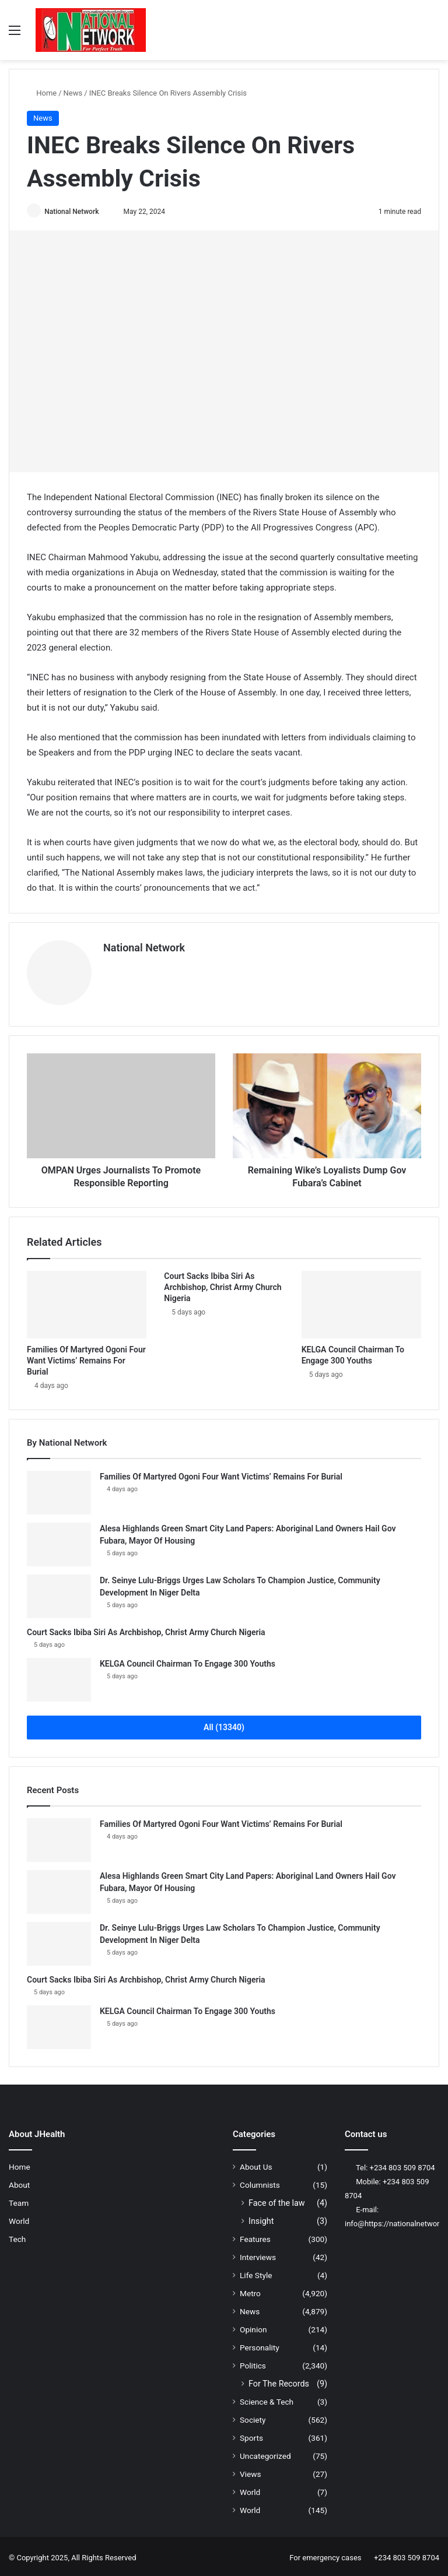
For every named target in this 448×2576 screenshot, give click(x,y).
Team (19, 2200)
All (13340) (224, 1724)
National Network (75, 212)
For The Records (279, 2380)
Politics (253, 2362)
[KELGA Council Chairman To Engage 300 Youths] (361, 1302)
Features (255, 2236)
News (73, 93)
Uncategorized (265, 2453)
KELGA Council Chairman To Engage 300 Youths (187, 1660)
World (19, 2218)
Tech (17, 2236)
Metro (250, 2290)
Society (253, 2417)
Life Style (256, 2272)
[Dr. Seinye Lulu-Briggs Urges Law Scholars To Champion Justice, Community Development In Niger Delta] (59, 1593)
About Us (256, 2164)
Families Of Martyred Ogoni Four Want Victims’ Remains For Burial (86, 1357)
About (19, 2182)
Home (42, 93)
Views (250, 2471)
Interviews (258, 2254)
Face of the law (277, 2200)
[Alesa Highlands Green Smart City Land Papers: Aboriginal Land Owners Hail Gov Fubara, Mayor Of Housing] (59, 1541)
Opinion (253, 2326)
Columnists (260, 2182)
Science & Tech (266, 2398)
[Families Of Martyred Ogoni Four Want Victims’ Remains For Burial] (86, 1302)
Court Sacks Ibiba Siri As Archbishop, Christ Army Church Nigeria (222, 1284)
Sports (251, 2435)
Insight (261, 2218)
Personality (259, 2344)
